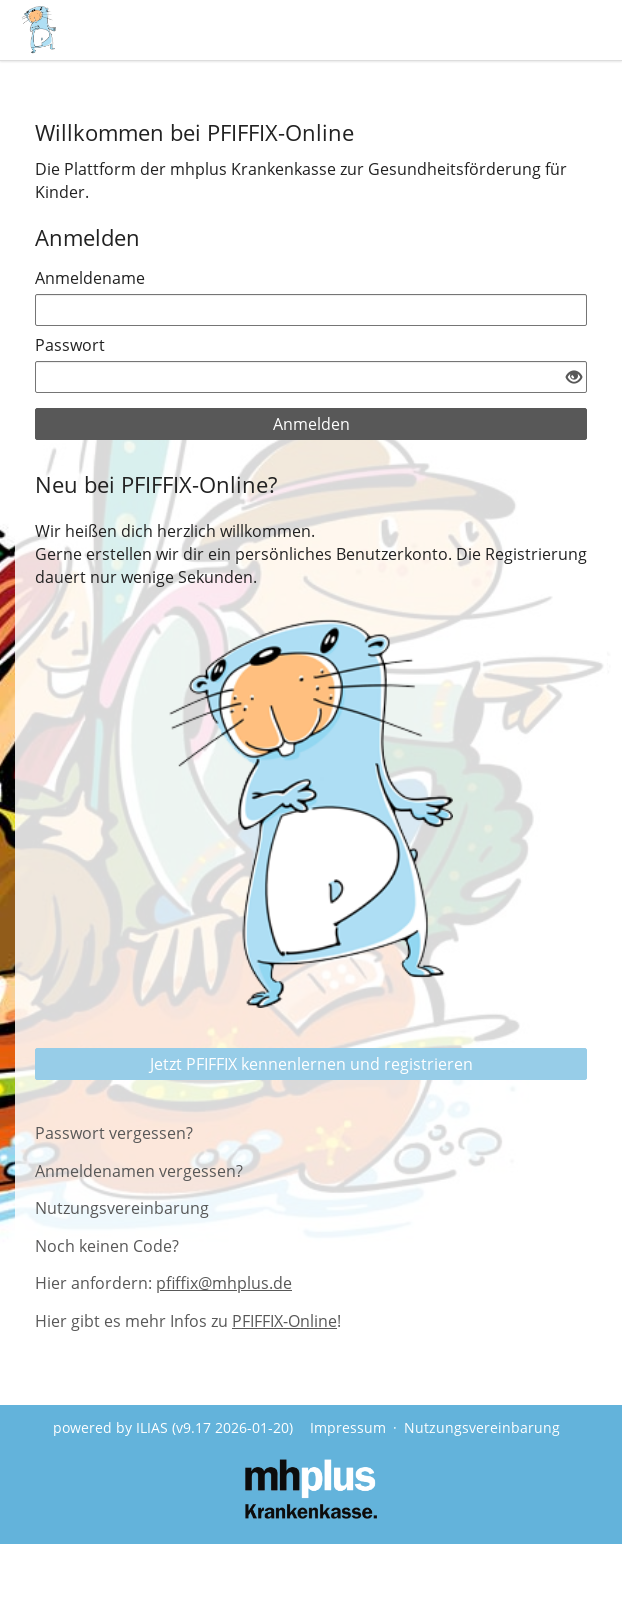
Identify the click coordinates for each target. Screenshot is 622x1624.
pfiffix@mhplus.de (224, 1283)
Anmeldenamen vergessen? (139, 1171)
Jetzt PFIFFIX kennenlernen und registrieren (311, 1064)
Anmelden (311, 424)
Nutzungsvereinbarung (122, 1208)
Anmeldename (90, 278)
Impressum (348, 1427)
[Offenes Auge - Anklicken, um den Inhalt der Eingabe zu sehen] (574, 378)
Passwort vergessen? (114, 1133)
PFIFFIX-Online (284, 1321)
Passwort (70, 345)
